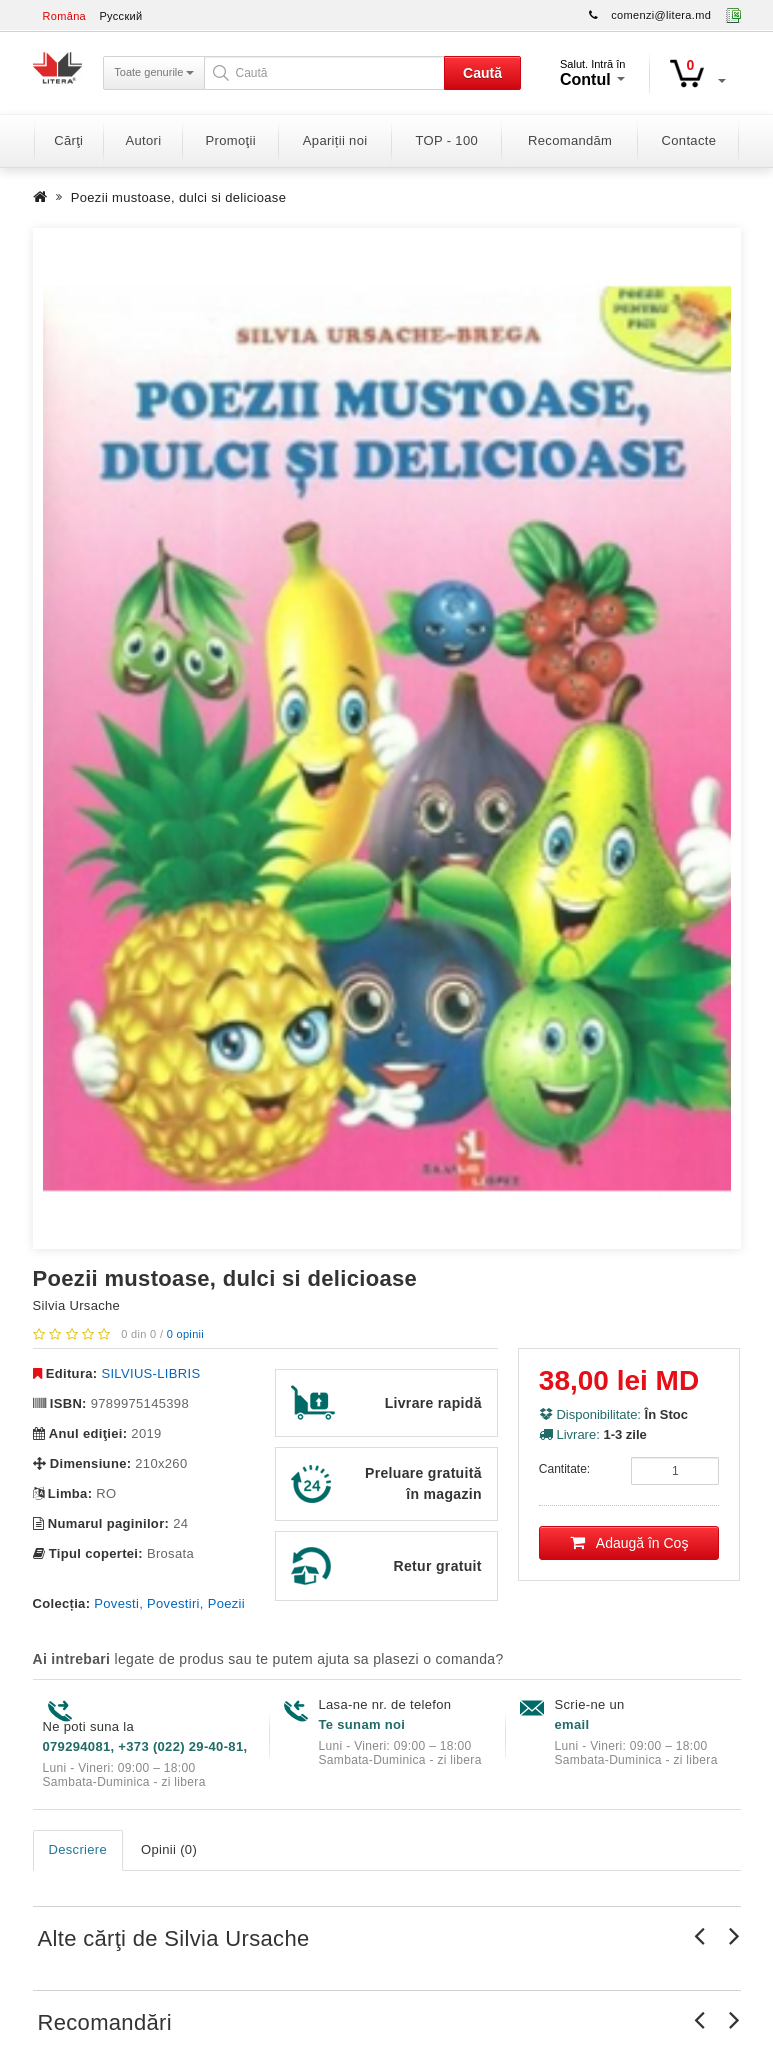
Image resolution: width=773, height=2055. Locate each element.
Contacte (689, 140)
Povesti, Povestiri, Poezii (169, 1603)
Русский (120, 16)
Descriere (78, 1849)
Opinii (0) (169, 1849)
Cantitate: (564, 1469)
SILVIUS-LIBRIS (150, 1373)
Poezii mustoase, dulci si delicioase (178, 197)
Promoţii (231, 140)
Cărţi (68, 140)
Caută (482, 73)
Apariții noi (335, 140)
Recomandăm (570, 140)
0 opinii (185, 1334)
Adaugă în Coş (629, 1543)
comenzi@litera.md (661, 15)
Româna (65, 16)
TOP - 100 (447, 140)
